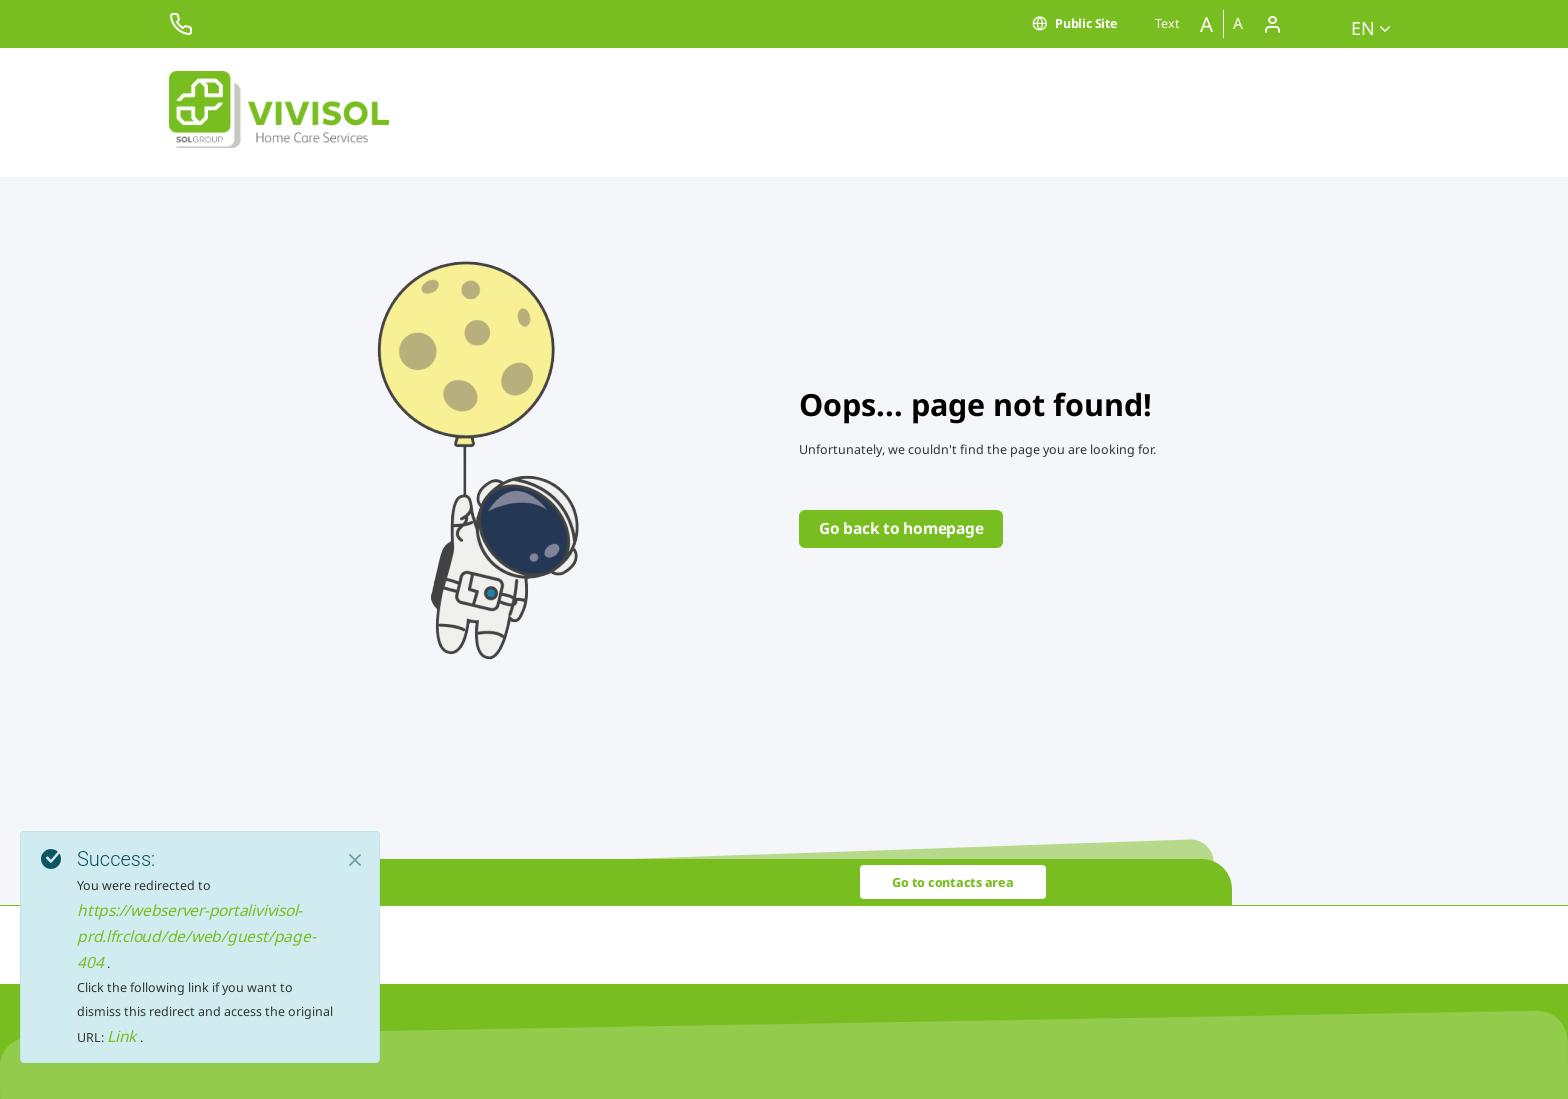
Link (123, 1036)
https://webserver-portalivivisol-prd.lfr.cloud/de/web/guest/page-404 (196, 936)
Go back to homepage (901, 528)
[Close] (355, 860)
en (1371, 28)
